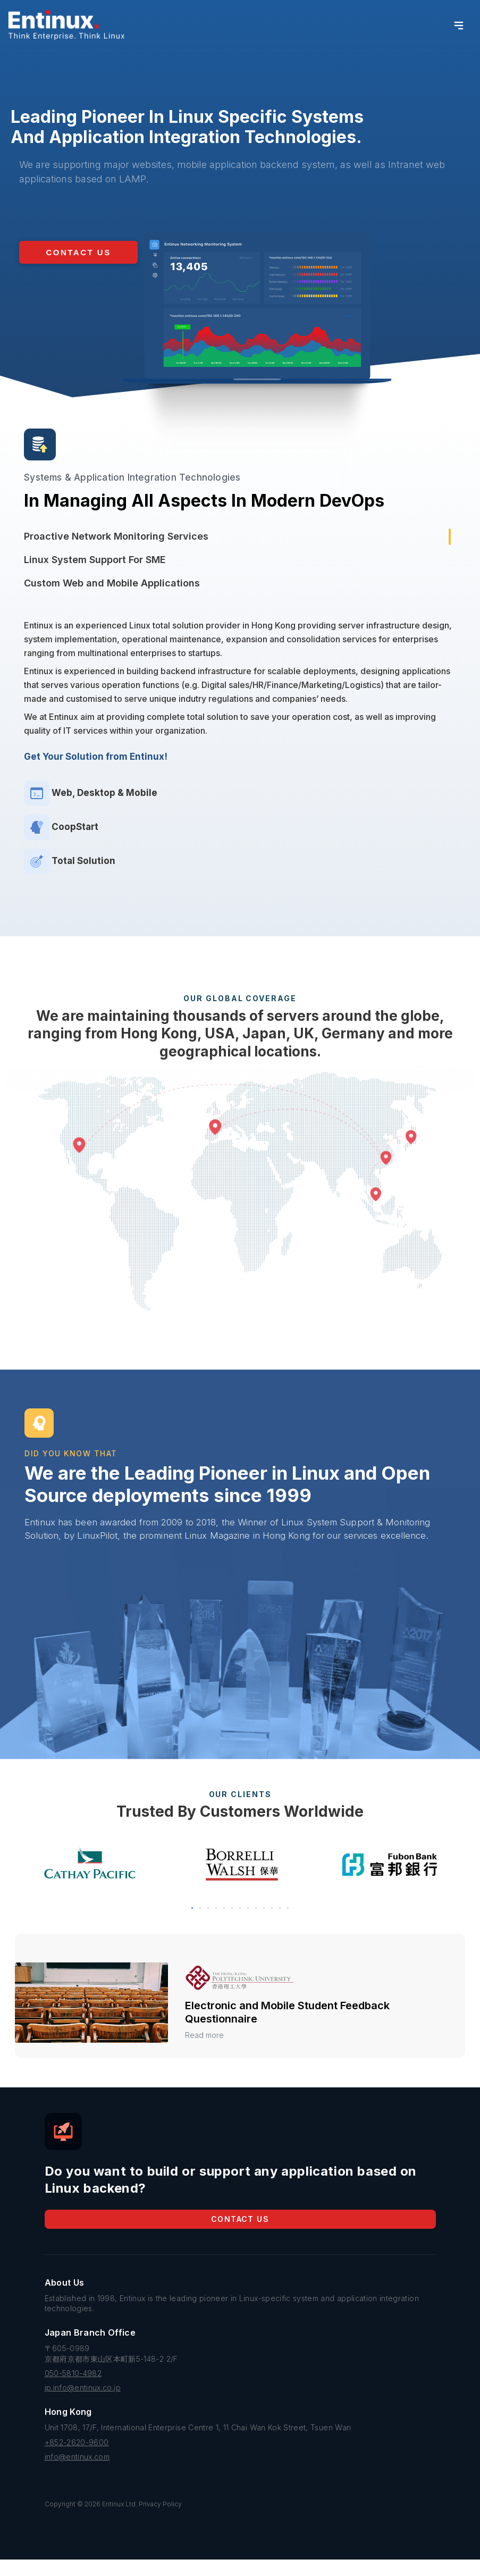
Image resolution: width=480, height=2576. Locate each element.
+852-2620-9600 (77, 2458)
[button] (78, 252)
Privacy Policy (160, 2520)
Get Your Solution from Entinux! (95, 756)
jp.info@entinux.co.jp (83, 2404)
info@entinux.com (77, 2473)
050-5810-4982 (73, 2389)
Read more (204, 2051)
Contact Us (240, 2235)
